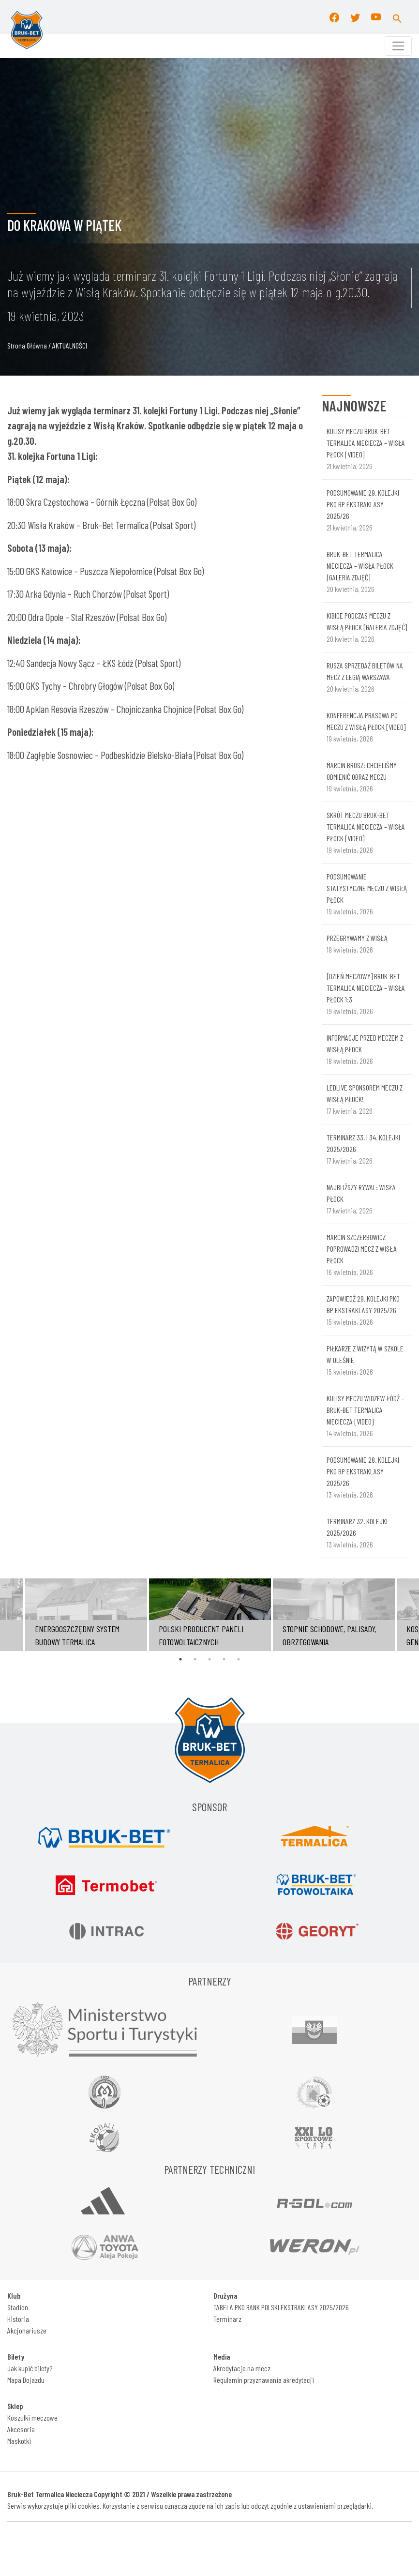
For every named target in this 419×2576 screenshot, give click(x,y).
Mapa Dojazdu (26, 2379)
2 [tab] (195, 1659)
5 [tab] (238, 1659)
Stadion (17, 2307)
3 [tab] (209, 1659)
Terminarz (227, 2318)
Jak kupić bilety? (29, 2368)
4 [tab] (224, 1659)
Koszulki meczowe (32, 2417)
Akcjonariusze (26, 2330)
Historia (18, 2318)
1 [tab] (180, 1659)
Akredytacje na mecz (241, 2368)
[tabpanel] (210, 1614)
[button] (397, 17)
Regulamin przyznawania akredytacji (263, 2379)
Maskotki (19, 2440)
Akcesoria (21, 2429)
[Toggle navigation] (398, 46)
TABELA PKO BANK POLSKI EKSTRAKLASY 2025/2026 (281, 2307)
